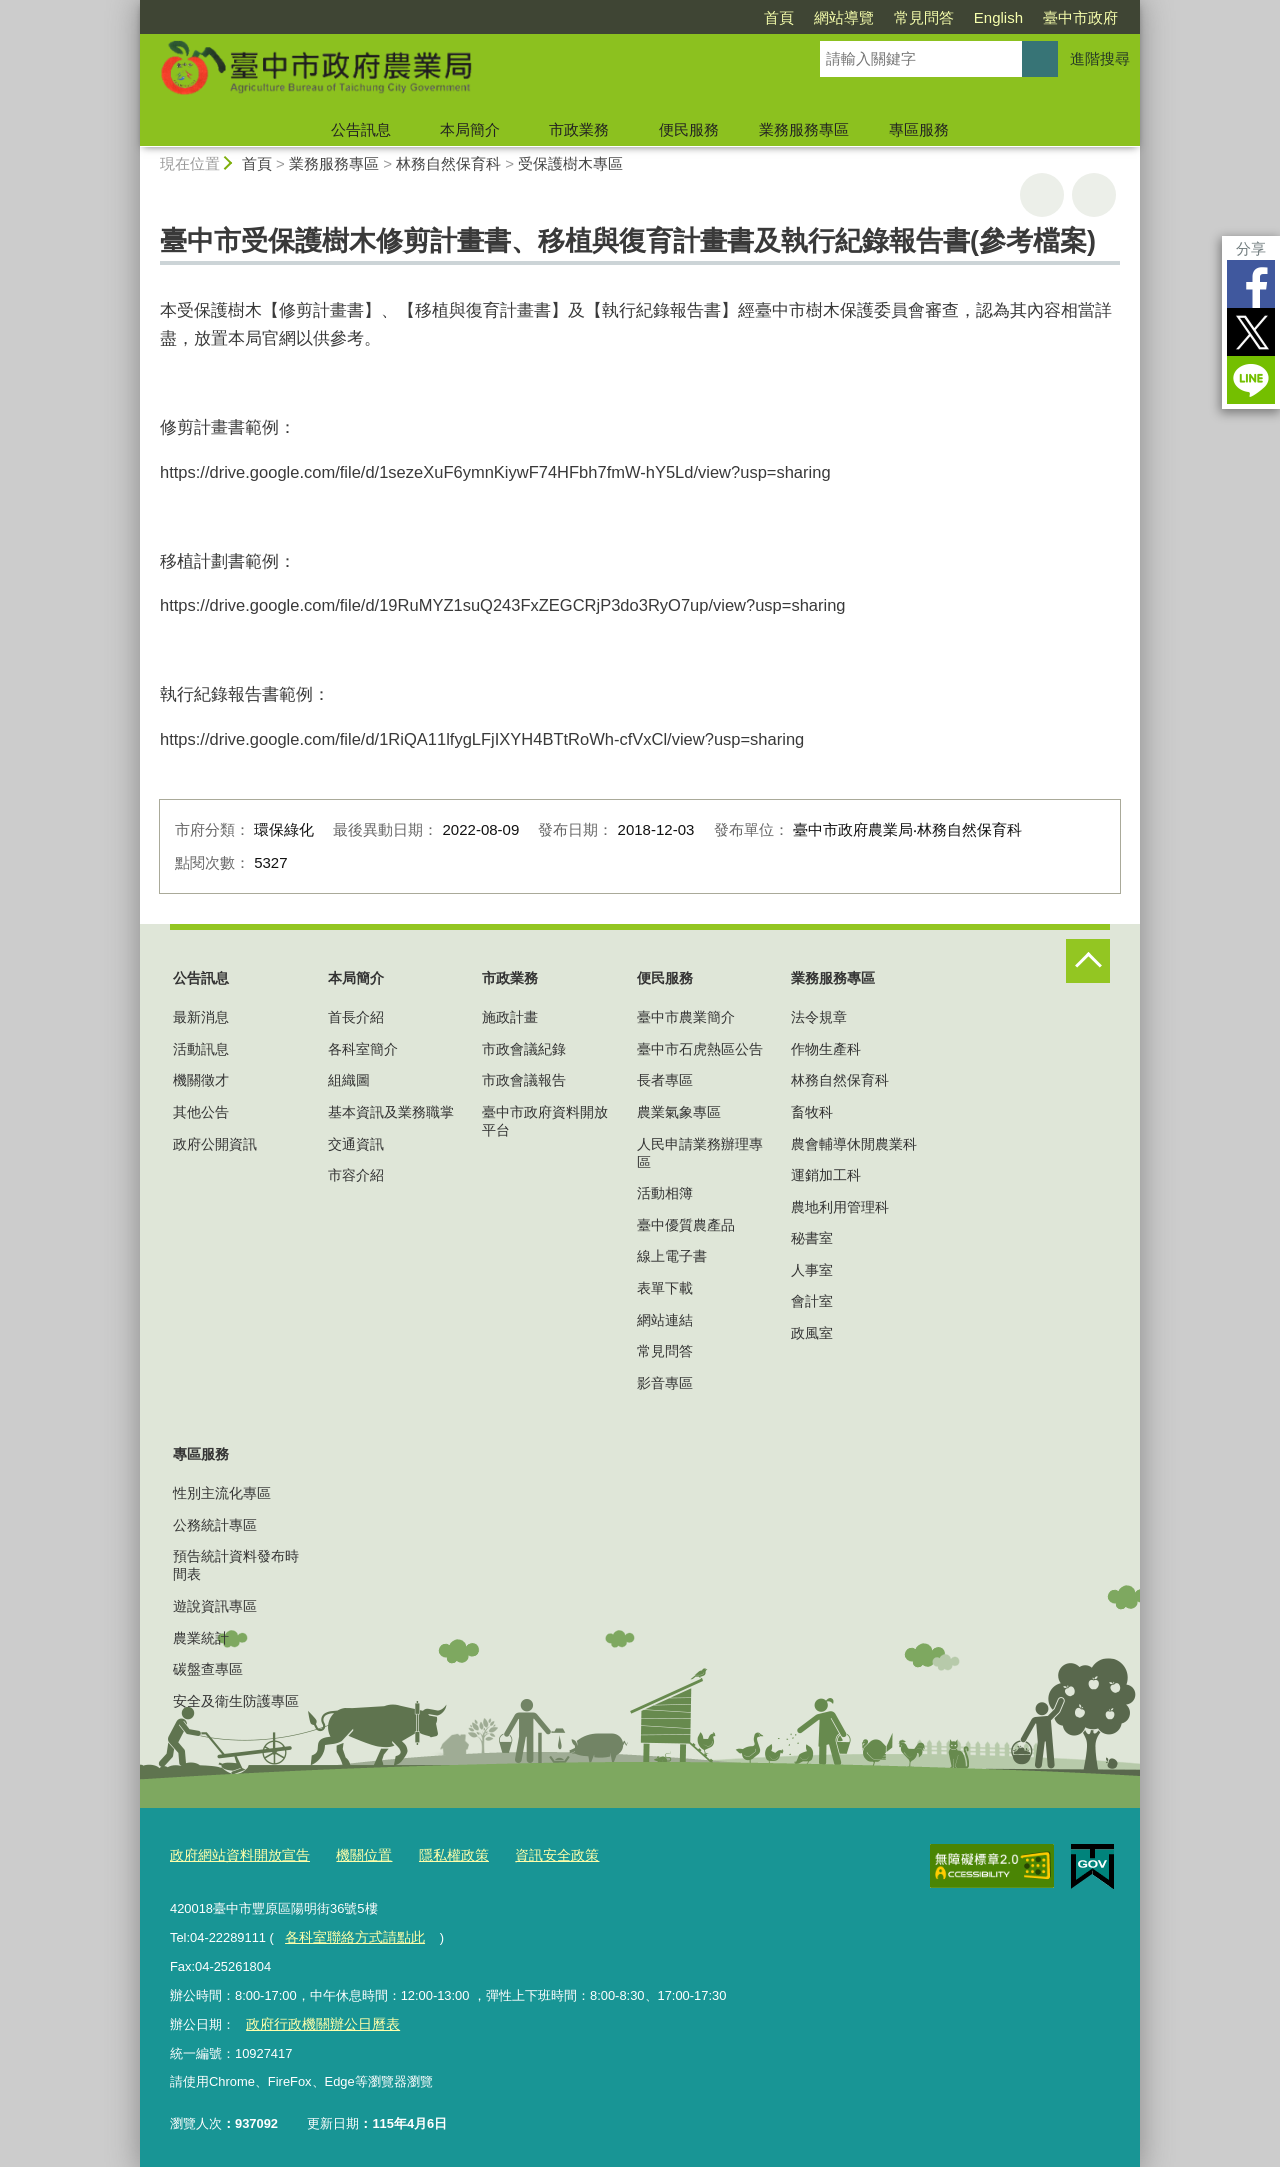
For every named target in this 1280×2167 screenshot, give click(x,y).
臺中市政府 (1080, 17)
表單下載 (665, 1288)
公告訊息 (361, 129)
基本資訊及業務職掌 (391, 1112)
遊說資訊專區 (215, 1606)
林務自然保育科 (448, 163)
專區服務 (919, 129)
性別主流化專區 (222, 1493)
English (998, 17)
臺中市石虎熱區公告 (700, 1049)
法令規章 (819, 1017)
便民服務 (689, 129)
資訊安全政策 (535, 1853)
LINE (1251, 380)
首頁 (779, 17)
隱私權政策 (437, 1853)
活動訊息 (201, 1049)
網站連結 (665, 1320)
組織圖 (349, 1080)
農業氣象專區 (679, 1112)
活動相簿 (665, 1193)
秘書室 (812, 1238)
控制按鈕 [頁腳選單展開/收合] (1088, 961)
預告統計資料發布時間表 (236, 1565)
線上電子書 (672, 1256)
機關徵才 (201, 1080)
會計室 (812, 1301)
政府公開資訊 (215, 1144)
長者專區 (665, 1080)
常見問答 (924, 17)
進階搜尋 (1100, 58)
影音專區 (665, 1383)
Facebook (1251, 284)
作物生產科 (826, 1049)
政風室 (812, 1333)
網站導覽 (844, 17)
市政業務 (579, 129)
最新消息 (201, 1017)
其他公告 (201, 1112)
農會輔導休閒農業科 (854, 1144)
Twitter (1251, 332)
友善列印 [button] (1042, 195)
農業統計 (201, 1638)
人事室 (812, 1270)
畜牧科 (812, 1112)
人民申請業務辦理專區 (700, 1153)
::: (131, 8)
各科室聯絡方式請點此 (349, 1934)
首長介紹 (356, 1017)
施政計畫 (510, 1017)
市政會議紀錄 (524, 1049)
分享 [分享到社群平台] (1251, 248)
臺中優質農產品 (686, 1225)
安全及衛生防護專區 (236, 1701)
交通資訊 (356, 1144)
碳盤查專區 (208, 1669)
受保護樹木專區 (570, 163)
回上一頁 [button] (1094, 195)
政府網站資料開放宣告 (235, 1853)
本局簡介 (470, 129)
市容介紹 (356, 1175)
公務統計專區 (215, 1525)
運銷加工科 (826, 1175)
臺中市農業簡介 (686, 1017)
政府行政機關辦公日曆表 (316, 2019)
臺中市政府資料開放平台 (545, 1121)
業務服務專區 (804, 129)
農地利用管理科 (840, 1207)
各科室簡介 (363, 1049)
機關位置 (352, 1853)
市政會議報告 (524, 1080)
